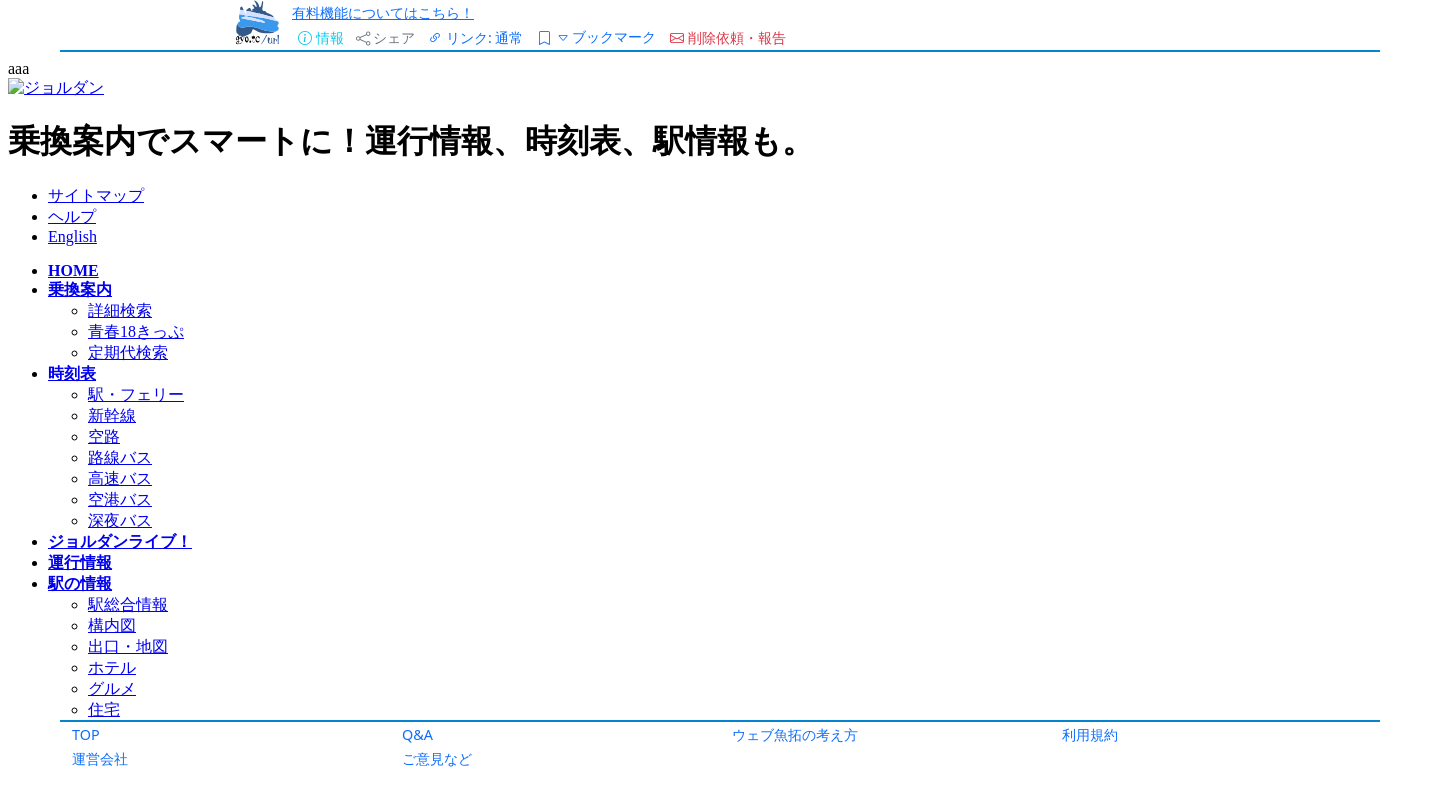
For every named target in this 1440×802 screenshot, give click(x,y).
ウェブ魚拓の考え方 (795, 734)
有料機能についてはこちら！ (383, 12)
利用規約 (1090, 734)
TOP (86, 734)
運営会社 (100, 758)
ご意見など (437, 758)
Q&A (417, 734)
